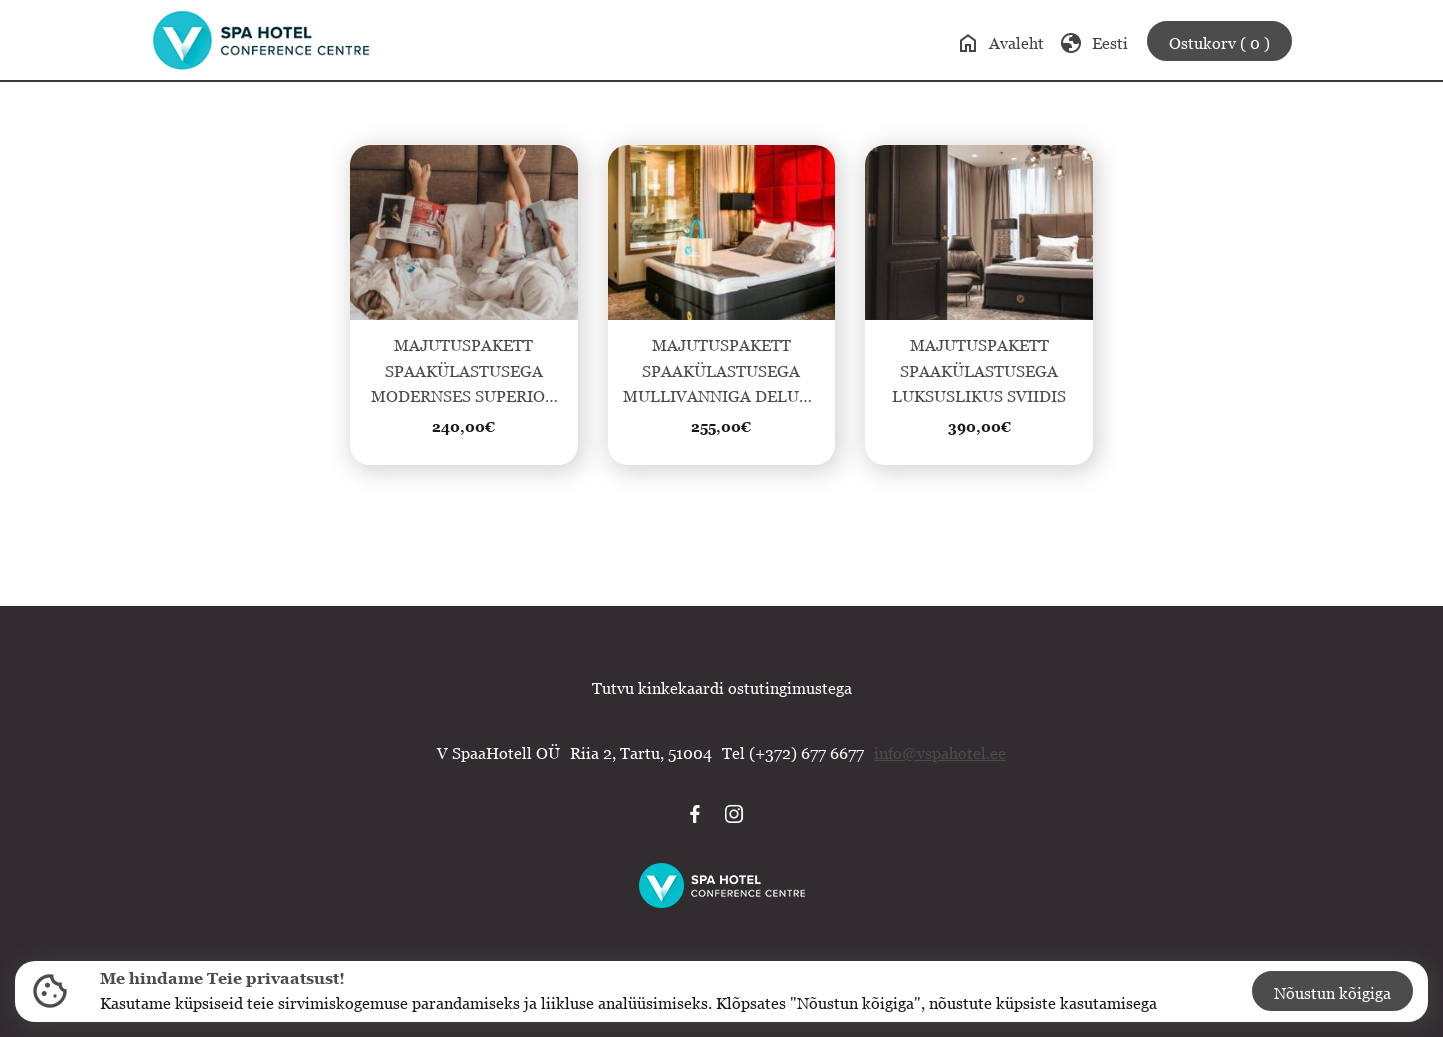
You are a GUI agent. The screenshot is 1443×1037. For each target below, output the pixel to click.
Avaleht (1000, 43)
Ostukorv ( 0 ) (1219, 43)
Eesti (1093, 43)
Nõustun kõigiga (1332, 993)
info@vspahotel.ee (940, 753)
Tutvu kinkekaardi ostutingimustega (722, 688)
